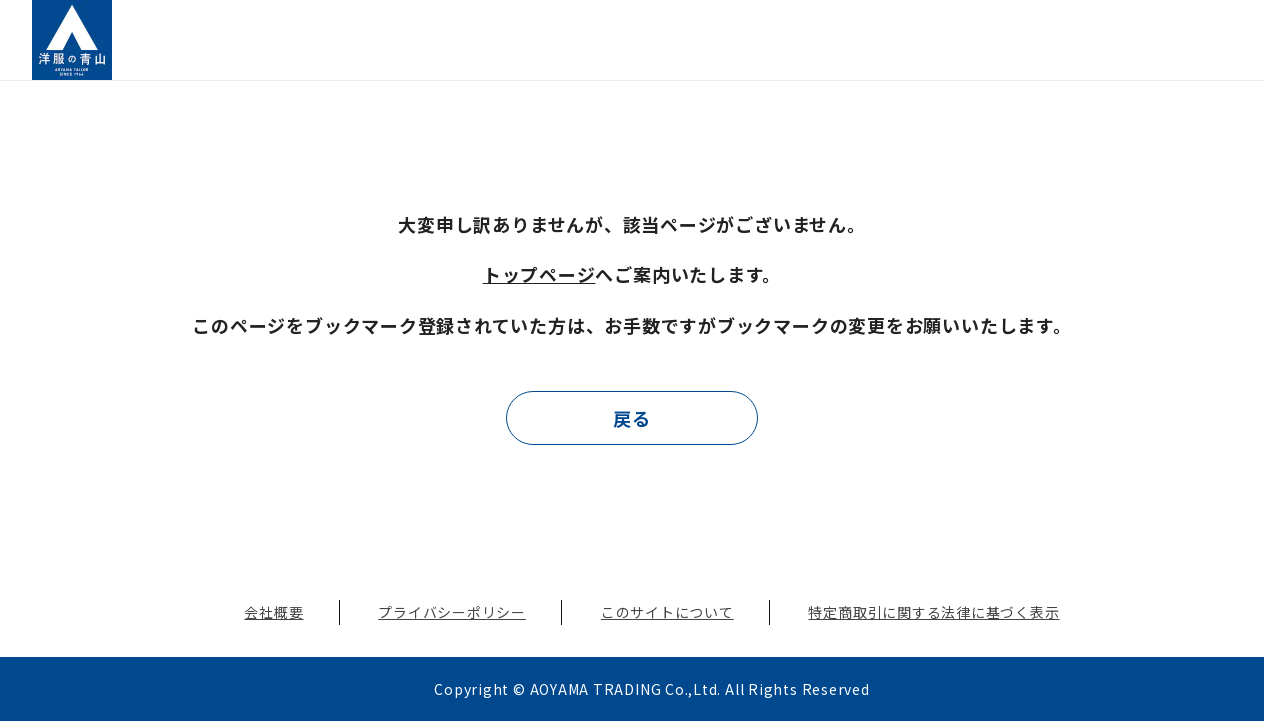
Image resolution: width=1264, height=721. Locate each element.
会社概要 (273, 612)
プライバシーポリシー (452, 612)
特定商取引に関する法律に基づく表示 (933, 612)
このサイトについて (667, 612)
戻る (632, 418)
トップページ (539, 274)
